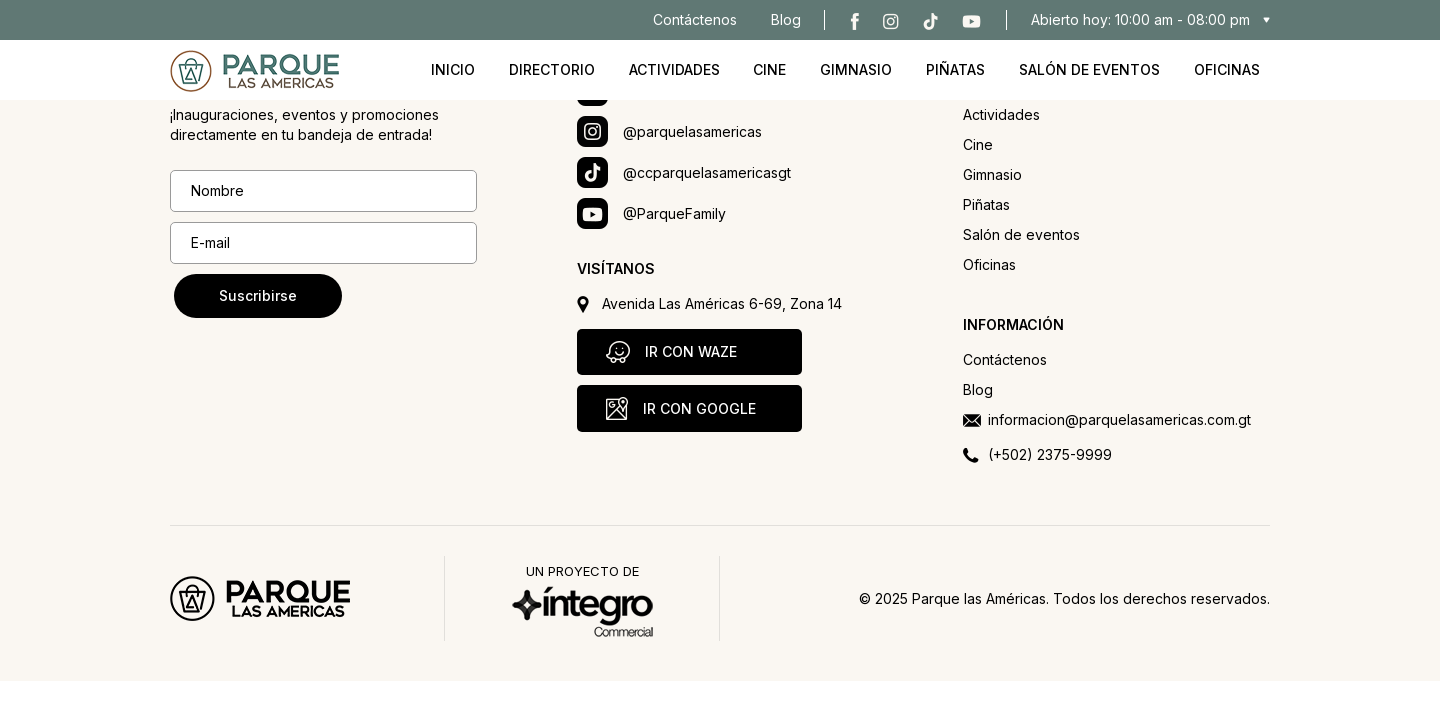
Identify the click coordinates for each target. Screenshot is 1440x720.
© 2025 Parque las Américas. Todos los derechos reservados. (1064, 598)
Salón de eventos (1089, 69)
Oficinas (1227, 69)
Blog (786, 19)
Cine (769, 69)
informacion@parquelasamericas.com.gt (1119, 419)
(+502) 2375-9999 (1050, 454)
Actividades (674, 69)
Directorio (552, 69)
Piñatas (955, 69)
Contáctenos (695, 19)
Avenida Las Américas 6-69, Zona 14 (722, 303)
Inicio (453, 69)
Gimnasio (856, 69)
